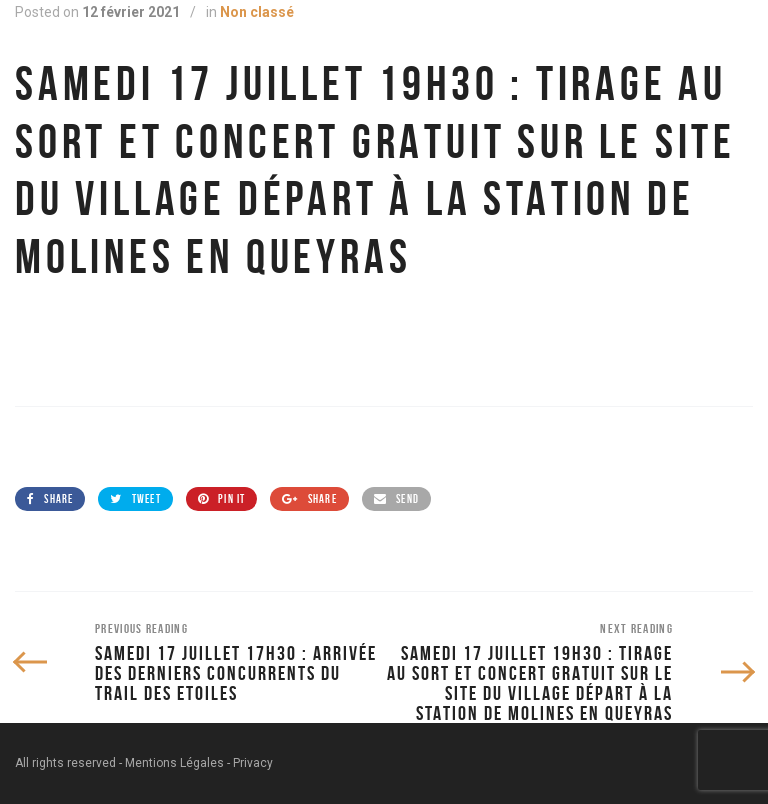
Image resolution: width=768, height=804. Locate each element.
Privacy (253, 763)
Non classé (257, 12)
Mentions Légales (174, 763)
